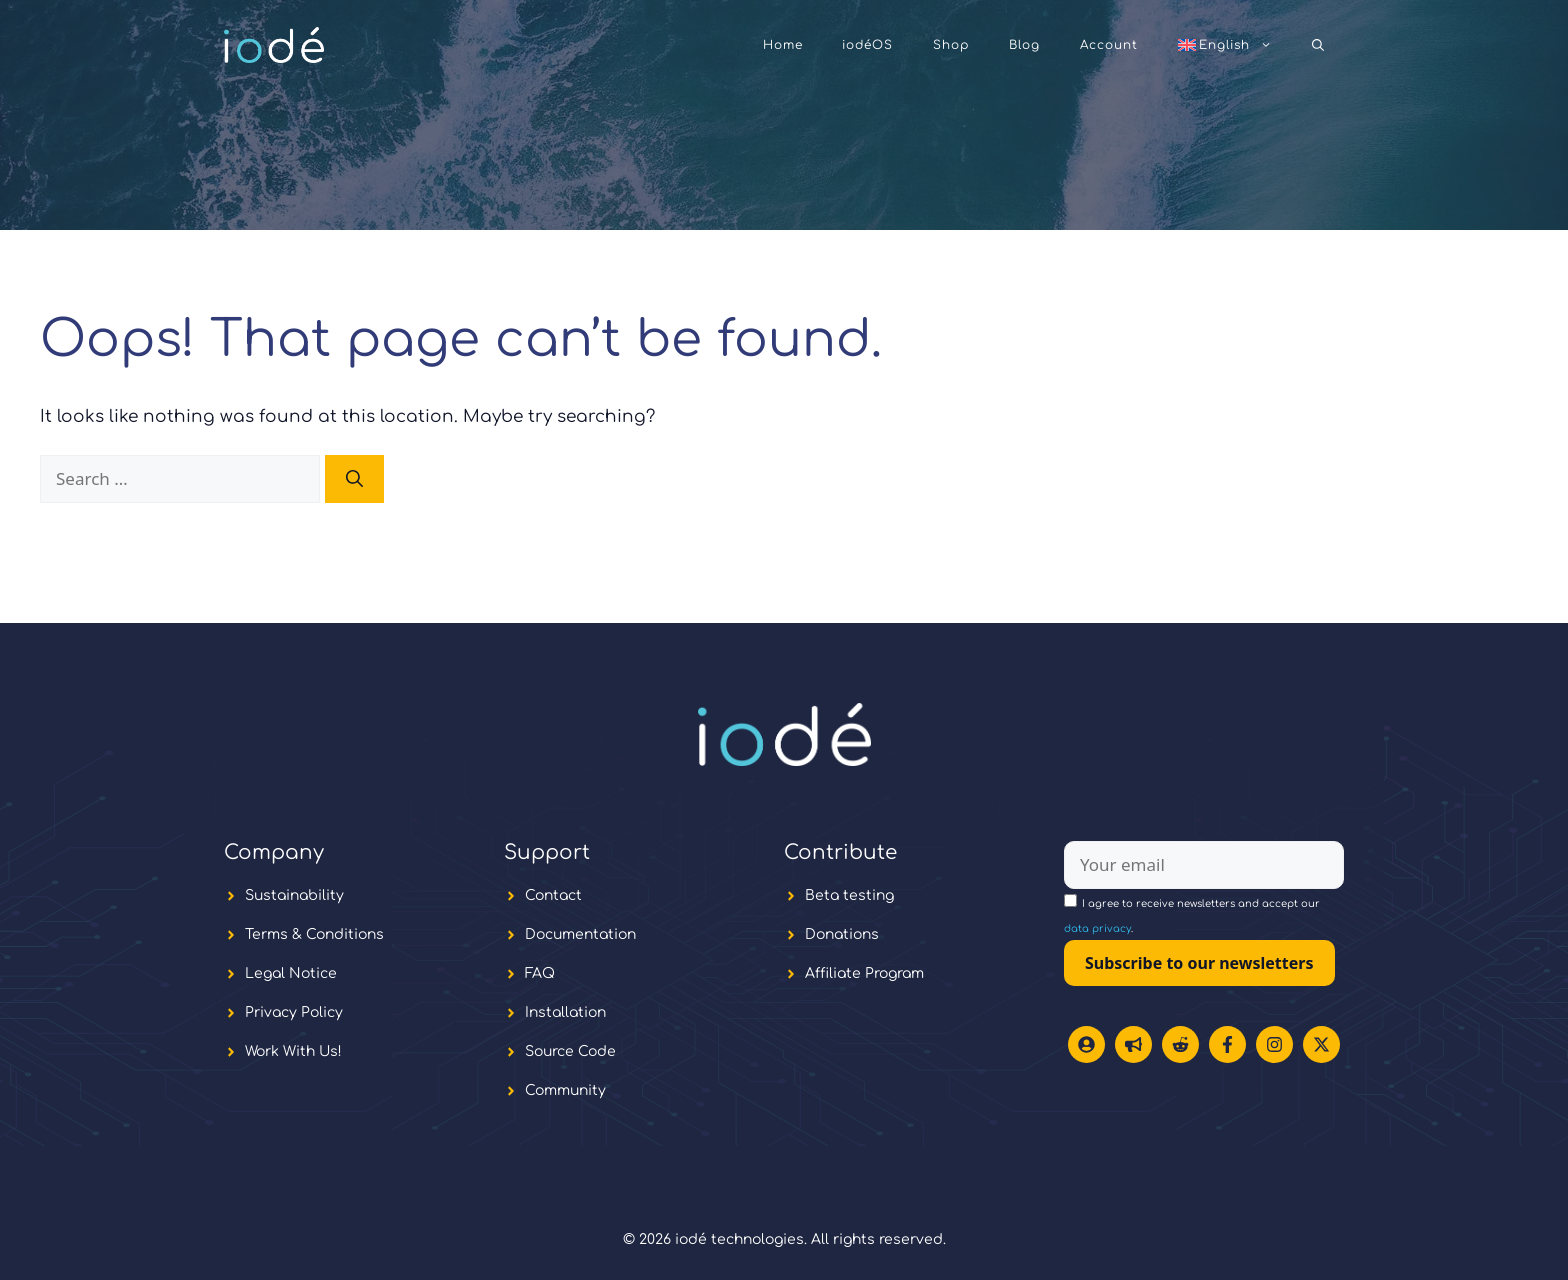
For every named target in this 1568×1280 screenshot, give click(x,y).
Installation (565, 1012)
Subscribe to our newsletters (1199, 963)
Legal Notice (291, 973)
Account (1109, 45)
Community (565, 1090)
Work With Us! (293, 1051)
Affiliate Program (864, 973)
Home (783, 45)
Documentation (580, 934)
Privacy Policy (294, 1012)
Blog (1024, 45)
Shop (951, 45)
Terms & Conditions (314, 934)
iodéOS (867, 45)
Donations (842, 934)
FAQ (540, 973)
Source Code (570, 1051)
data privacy (1097, 928)
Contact (553, 895)
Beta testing (849, 895)
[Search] (354, 479)
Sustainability (294, 895)
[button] (1318, 45)
